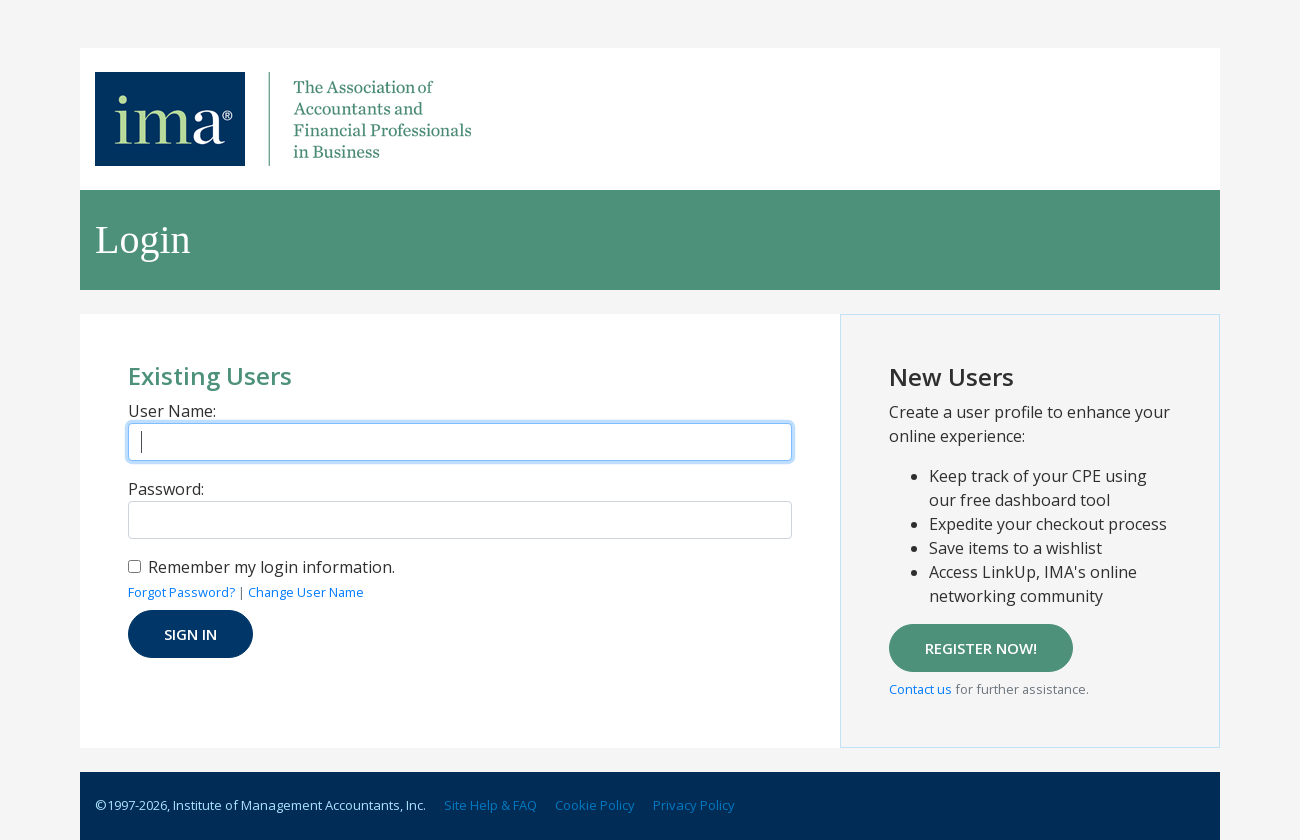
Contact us (920, 689)
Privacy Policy (694, 805)
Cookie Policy (595, 805)
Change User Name (306, 592)
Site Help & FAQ (490, 805)
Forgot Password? (181, 592)
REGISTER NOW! (981, 648)
